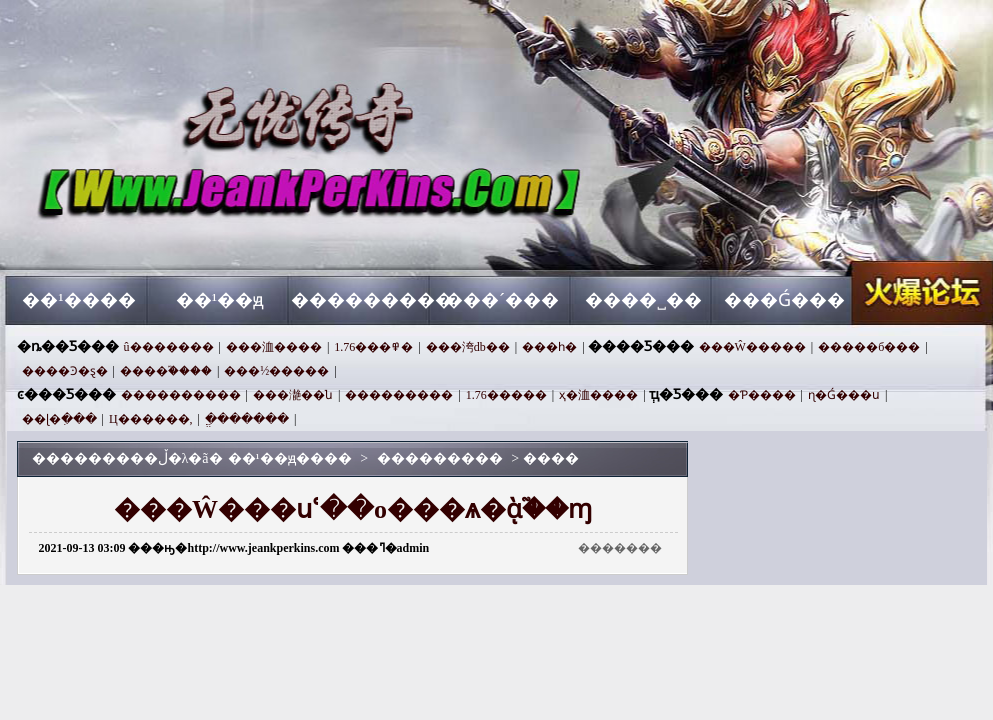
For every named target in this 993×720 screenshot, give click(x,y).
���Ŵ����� (752, 347)
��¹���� (78, 300)
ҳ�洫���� (598, 395)
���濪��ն (293, 395)
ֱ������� (247, 419)
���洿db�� (468, 347)
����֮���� (166, 371)
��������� (361, 300)
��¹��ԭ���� (198, 240)
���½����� (276, 371)
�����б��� (869, 347)
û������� (169, 347)
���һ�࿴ (549, 347)
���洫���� (274, 347)
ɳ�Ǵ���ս (844, 395)
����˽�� (643, 300)
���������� (181, 395)
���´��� (502, 300)
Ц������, (151, 419)
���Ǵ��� (784, 300)
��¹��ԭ (220, 300)
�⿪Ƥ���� (762, 395)
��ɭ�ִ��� (59, 419)
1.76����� (506, 395)
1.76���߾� (373, 347)
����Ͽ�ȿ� (65, 371)
